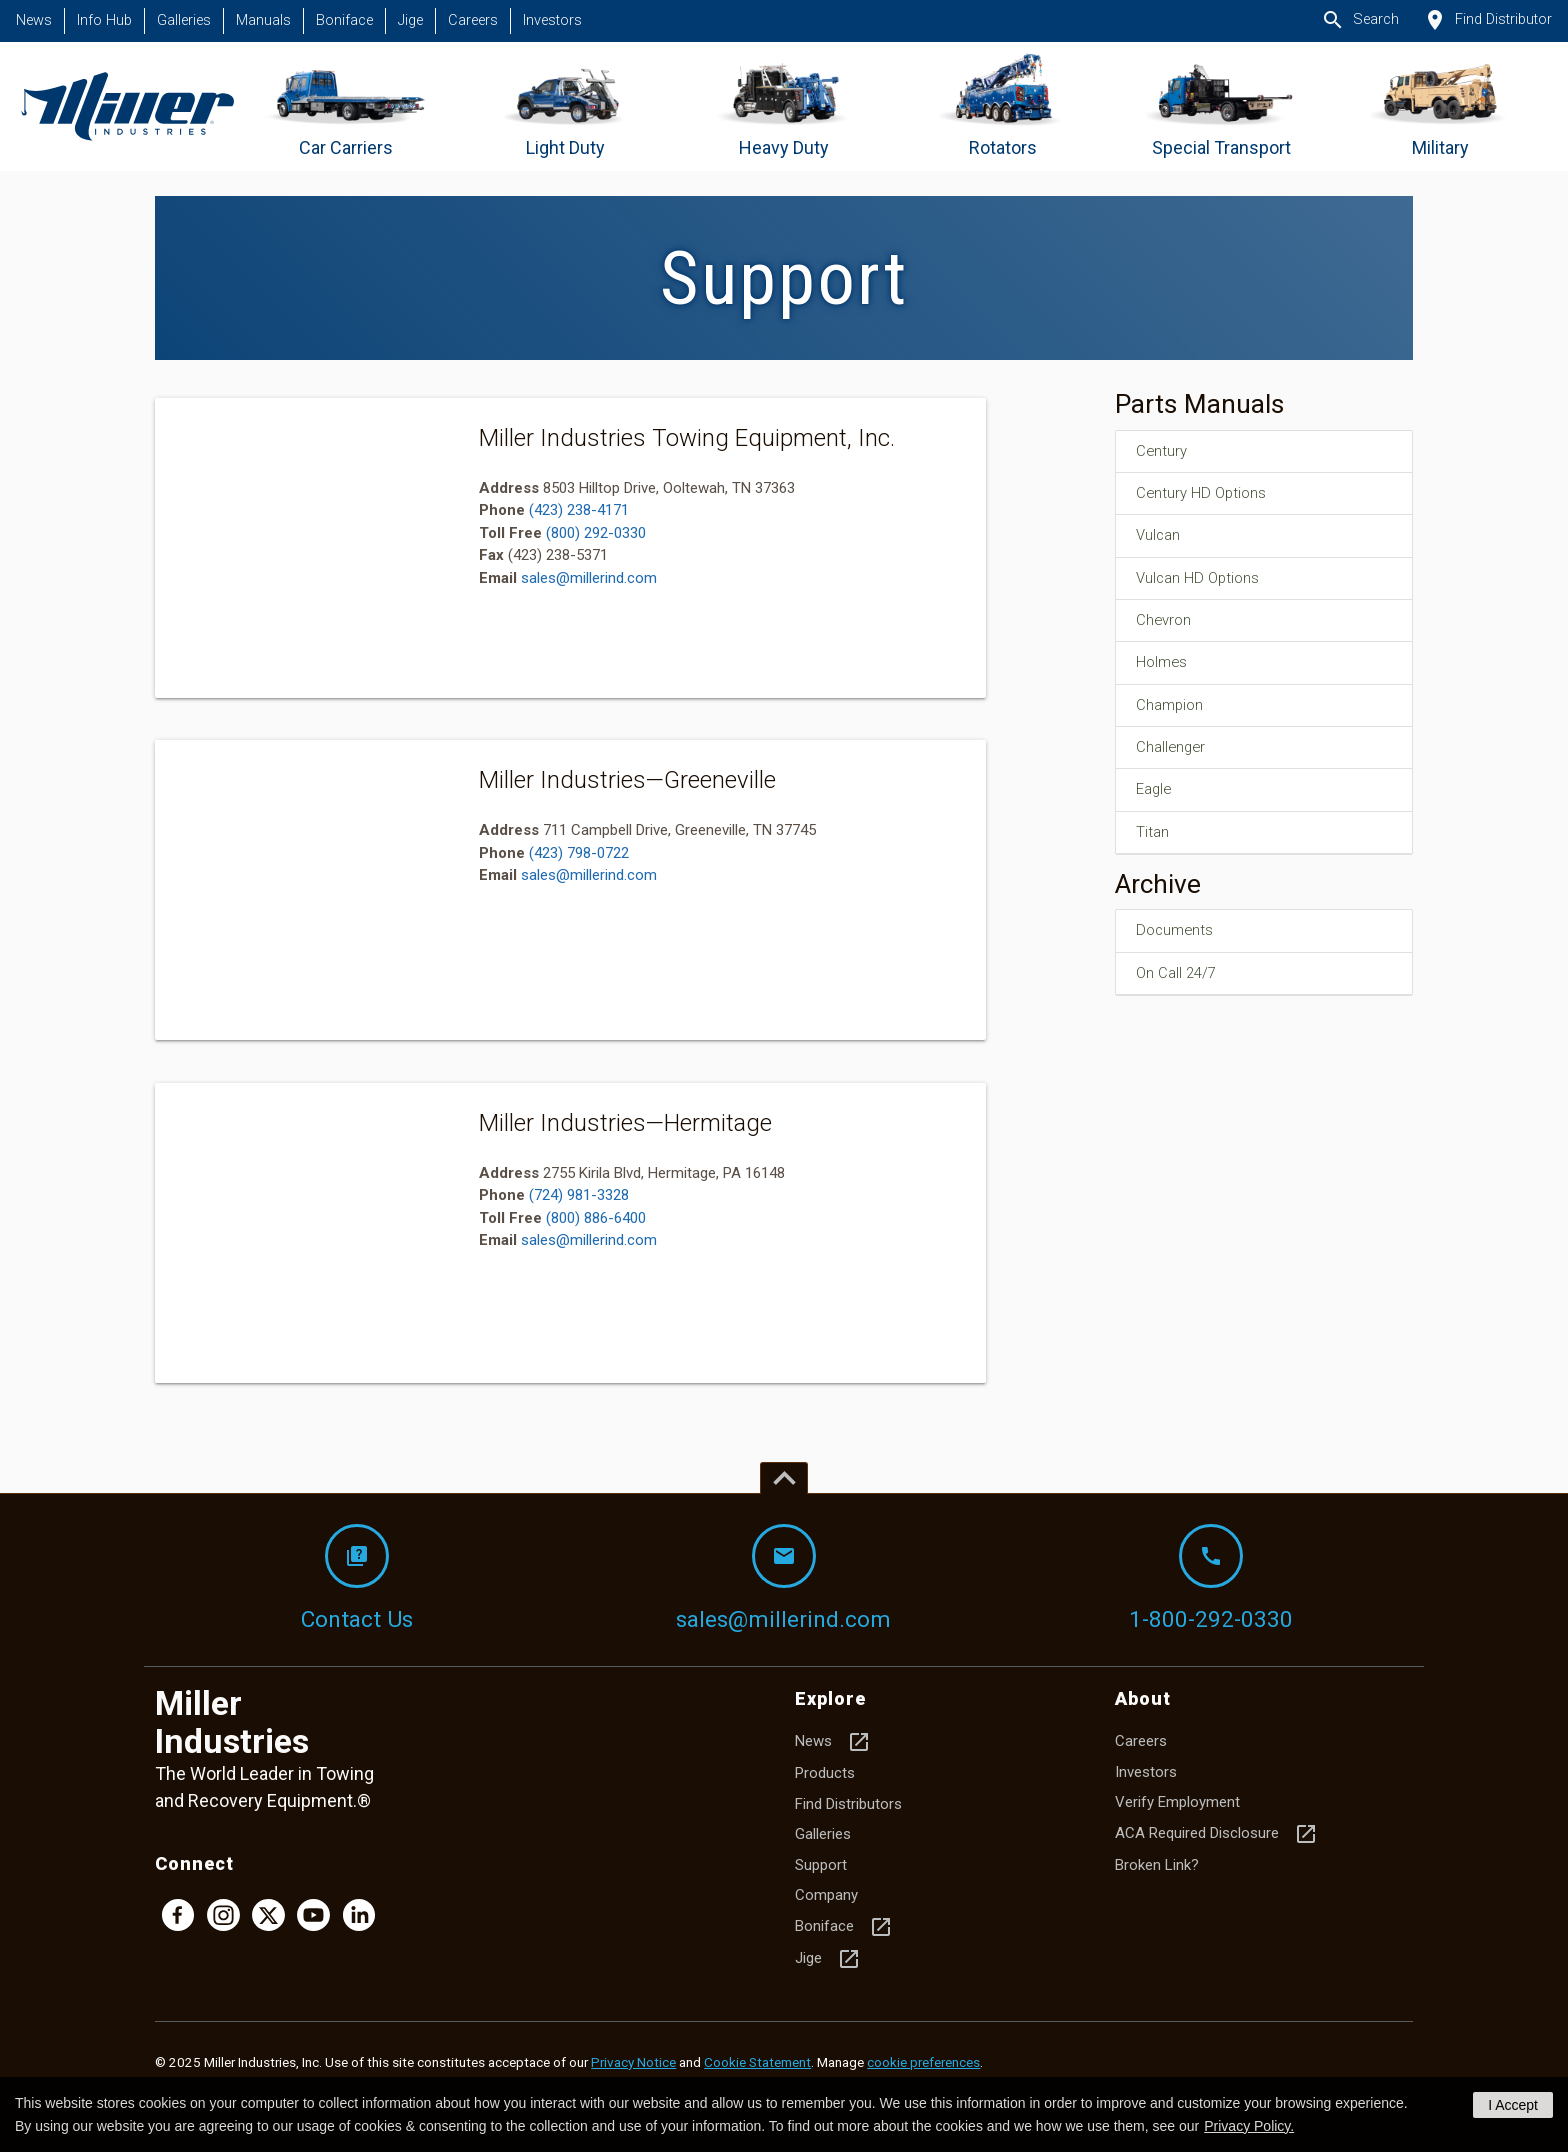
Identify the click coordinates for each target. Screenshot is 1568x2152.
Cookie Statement (757, 2062)
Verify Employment (1177, 1802)
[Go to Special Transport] (1221, 106)
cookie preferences (923, 2062)
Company (826, 1895)
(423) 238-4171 (579, 510)
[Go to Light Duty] (565, 106)
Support (821, 1865)
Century (1164, 452)
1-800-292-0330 (1211, 1578)
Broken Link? (1157, 1865)
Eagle (1155, 800)
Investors (552, 20)
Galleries (184, 20)
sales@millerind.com (589, 578)
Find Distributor (1487, 20)
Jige (410, 20)
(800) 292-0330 (596, 533)
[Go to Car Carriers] (346, 106)
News (34, 20)
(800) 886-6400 (596, 1218)
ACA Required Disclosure (1216, 1834)
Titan (1155, 843)
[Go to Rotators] (1002, 106)
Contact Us (357, 1578)
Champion (1173, 713)
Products (825, 1773)
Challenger (1174, 756)
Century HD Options (1207, 495)
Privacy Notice (633, 2062)
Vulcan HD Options (1203, 582)
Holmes (1164, 669)
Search (1360, 20)
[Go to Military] (1440, 106)
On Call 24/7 (1180, 986)
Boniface (344, 20)
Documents (1178, 943)
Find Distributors (848, 1804)
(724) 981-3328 (579, 1195)
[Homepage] (127, 106)
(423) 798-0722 (579, 853)
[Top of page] (784, 1478)
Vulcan (1160, 539)
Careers (473, 20)
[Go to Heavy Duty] (783, 106)
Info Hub (104, 20)
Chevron (1166, 626)
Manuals (263, 20)
